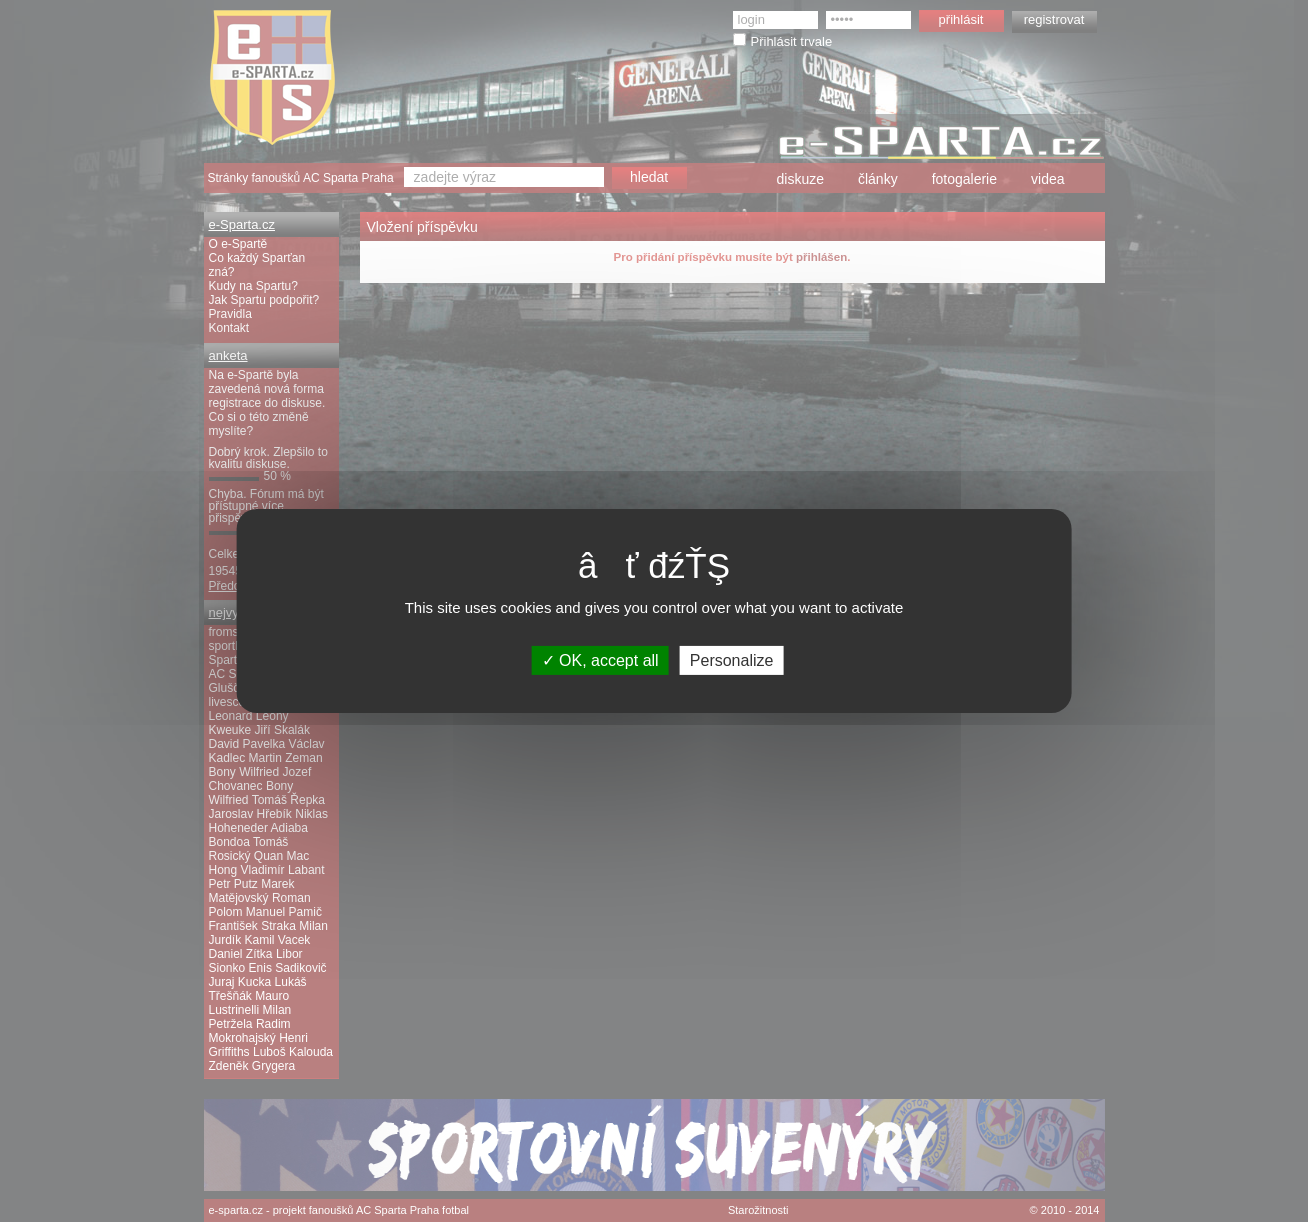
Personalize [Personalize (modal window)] (732, 660)
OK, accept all (600, 660)
